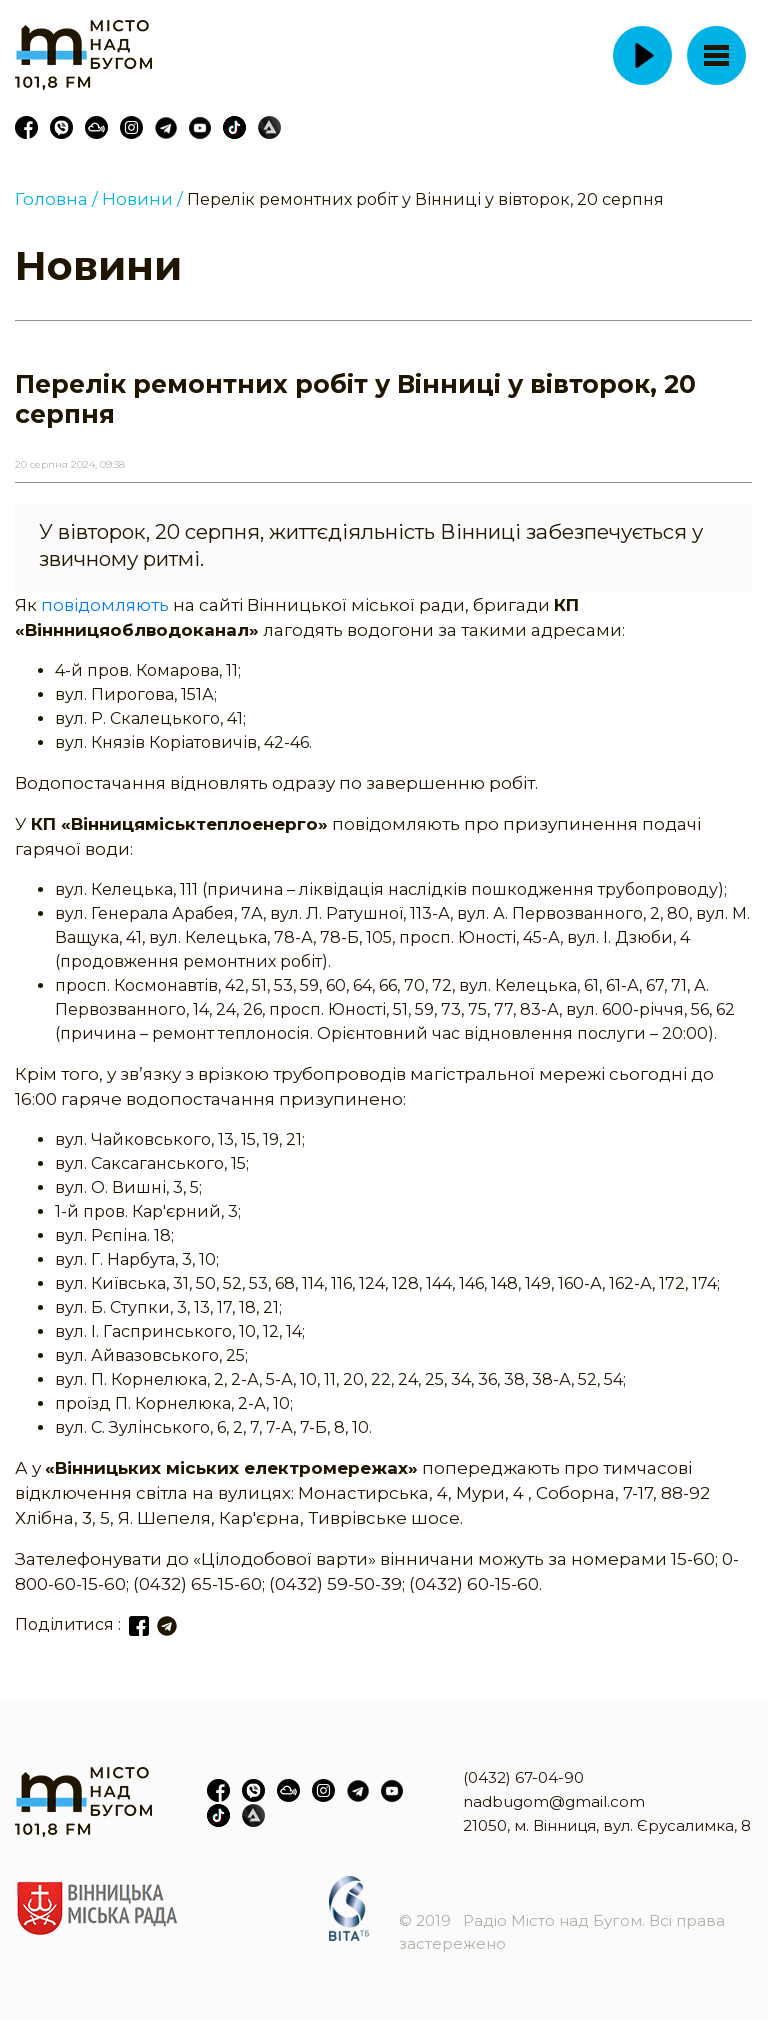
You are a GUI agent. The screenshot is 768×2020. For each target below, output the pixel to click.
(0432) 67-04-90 (523, 1777)
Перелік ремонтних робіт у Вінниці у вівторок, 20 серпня (425, 199)
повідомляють (107, 605)
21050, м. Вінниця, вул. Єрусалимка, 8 (607, 1825)
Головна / (56, 199)
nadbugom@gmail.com (554, 1801)
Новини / (142, 199)
